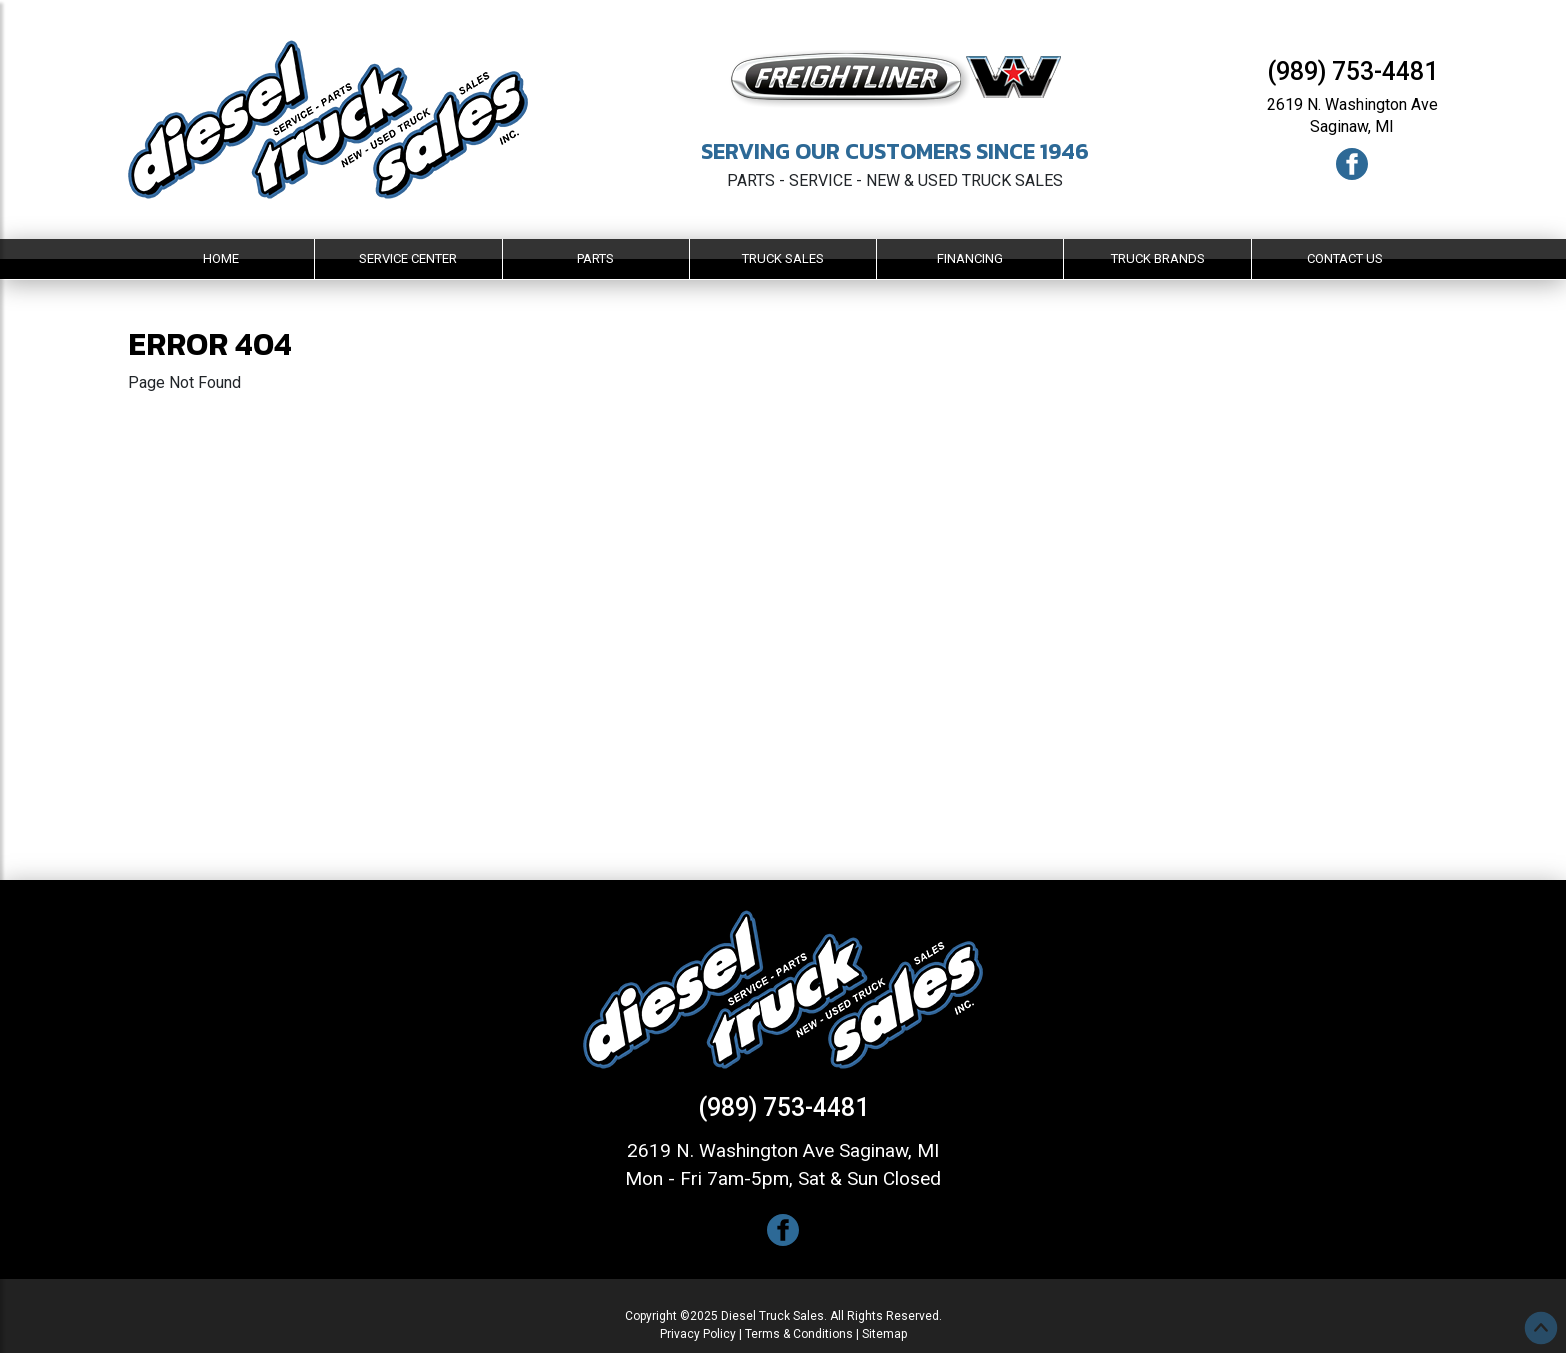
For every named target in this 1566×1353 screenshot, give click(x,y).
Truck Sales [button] (783, 258)
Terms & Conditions (799, 1334)
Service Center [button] (408, 258)
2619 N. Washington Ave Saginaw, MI (783, 1150)
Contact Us (1345, 258)
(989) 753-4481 (1352, 71)
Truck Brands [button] (1158, 258)
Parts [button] (595, 258)
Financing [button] (970, 258)
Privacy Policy (698, 1334)
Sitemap (884, 1334)
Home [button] (221, 258)
